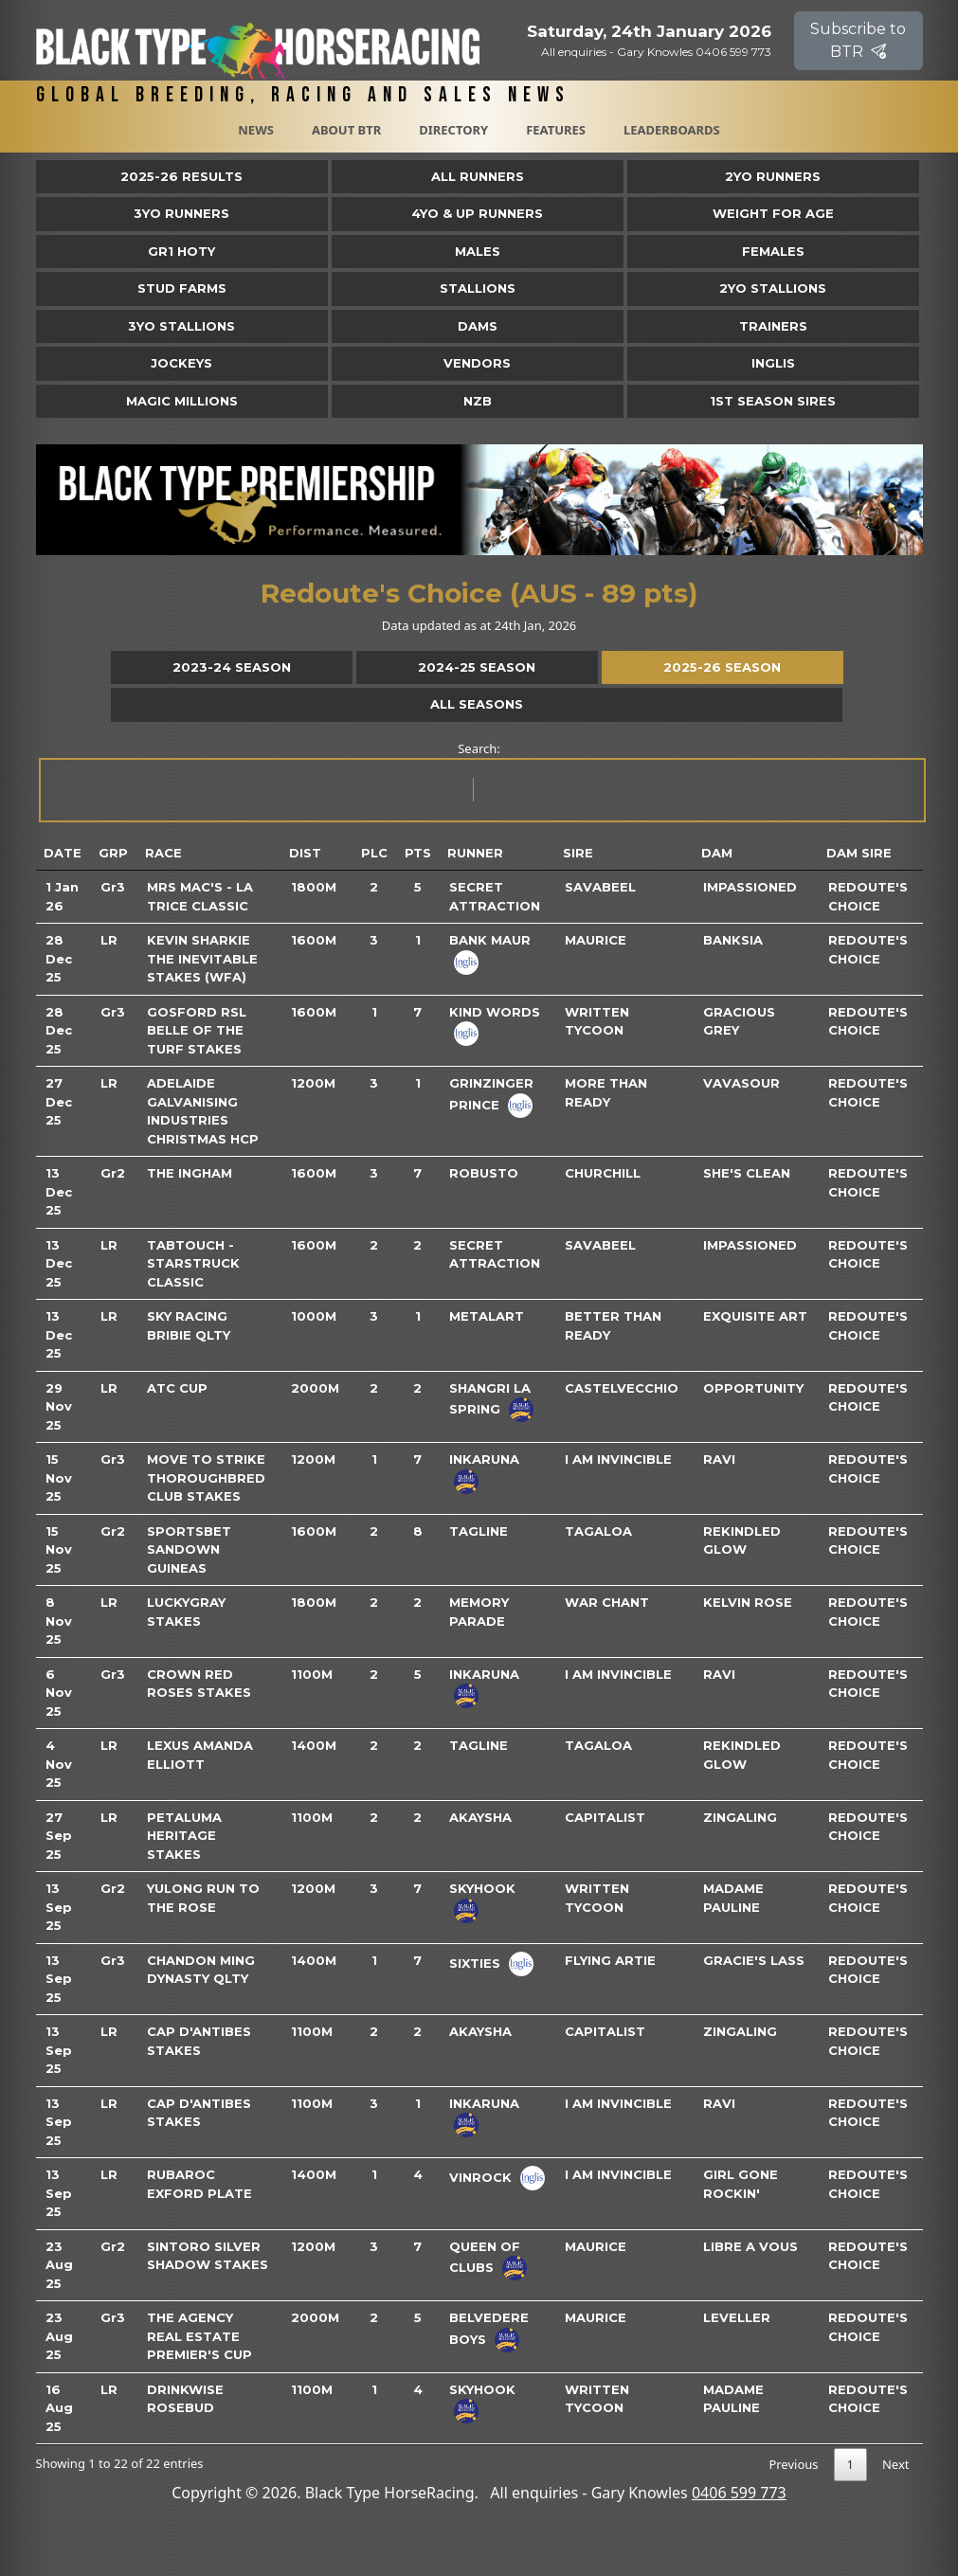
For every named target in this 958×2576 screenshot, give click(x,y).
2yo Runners (773, 176)
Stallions (477, 288)
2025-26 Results (181, 176)
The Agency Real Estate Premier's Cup (199, 2336)
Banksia (733, 939)
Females (773, 251)
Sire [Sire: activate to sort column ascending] (578, 852)
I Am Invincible (618, 1459)
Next (896, 2464)
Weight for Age (773, 213)
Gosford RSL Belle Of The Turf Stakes (196, 1030)
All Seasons (476, 704)
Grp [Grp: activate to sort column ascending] (113, 852)
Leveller (736, 2317)
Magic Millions (182, 400)
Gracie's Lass (753, 1960)
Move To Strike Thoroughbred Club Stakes (206, 1477)
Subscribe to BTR (858, 40)
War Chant (607, 1602)
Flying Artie (610, 1960)
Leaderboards (672, 129)
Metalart (486, 1316)
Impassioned (750, 886)
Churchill (603, 1172)
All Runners (477, 176)
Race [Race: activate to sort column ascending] (163, 852)
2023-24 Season (231, 667)
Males (477, 251)
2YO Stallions (772, 288)
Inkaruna (484, 1459)
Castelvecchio (621, 1388)
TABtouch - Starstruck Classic (193, 1263)
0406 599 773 (739, 2492)
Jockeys (181, 362)
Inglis (773, 362)
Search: (481, 781)
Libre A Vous (750, 2246)
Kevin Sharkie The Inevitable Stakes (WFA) (202, 958)
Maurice (595, 939)
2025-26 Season (722, 667)
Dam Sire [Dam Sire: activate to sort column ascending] (859, 852)
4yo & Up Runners (477, 213)
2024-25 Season (476, 667)
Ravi (719, 1459)
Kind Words (494, 1011)
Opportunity (753, 1388)
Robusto (483, 1172)
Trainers (773, 325)
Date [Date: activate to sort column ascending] (62, 852)
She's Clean (746, 1172)
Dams (477, 325)
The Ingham (189, 1172)
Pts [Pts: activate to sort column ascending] (418, 852)
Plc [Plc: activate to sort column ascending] (374, 852)
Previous (793, 2464)
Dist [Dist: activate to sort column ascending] (305, 852)
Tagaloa (598, 1531)
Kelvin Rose (747, 1602)
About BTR (346, 129)
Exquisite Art (755, 1316)
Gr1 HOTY (181, 251)
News (256, 129)
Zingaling (740, 1817)
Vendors (477, 362)
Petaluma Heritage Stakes (184, 1836)
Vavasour (741, 1082)
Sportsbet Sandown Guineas (189, 1549)
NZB (477, 400)
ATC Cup (177, 1388)
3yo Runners (181, 213)
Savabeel (600, 886)
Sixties (474, 1962)
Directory (453, 129)
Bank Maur (490, 939)
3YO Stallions (181, 325)
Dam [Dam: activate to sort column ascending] (716, 852)
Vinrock (480, 2177)
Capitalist (605, 1817)
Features (556, 129)
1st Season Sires (773, 400)
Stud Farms (181, 288)
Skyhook (482, 1888)
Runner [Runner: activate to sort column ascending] (475, 852)
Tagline (478, 1531)
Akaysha (480, 1817)
